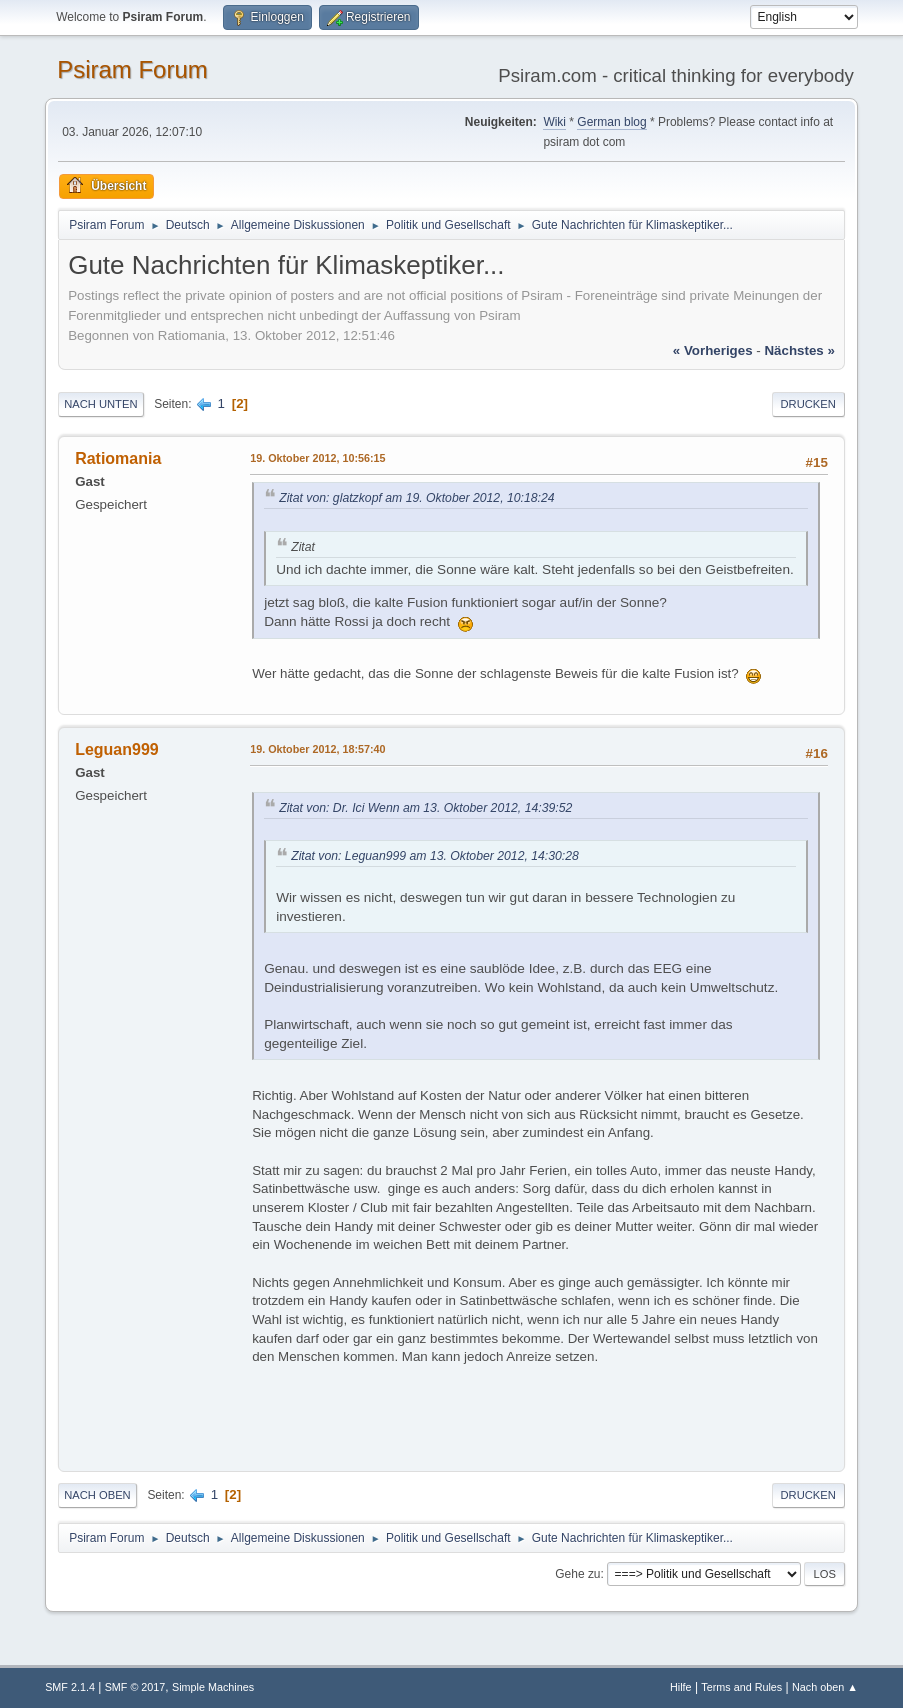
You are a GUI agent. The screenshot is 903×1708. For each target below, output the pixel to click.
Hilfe (681, 1687)
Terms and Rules (741, 1687)
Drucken (808, 404)
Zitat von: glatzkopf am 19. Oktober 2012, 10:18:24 (416, 498)
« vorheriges (713, 350)
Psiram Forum (132, 69)
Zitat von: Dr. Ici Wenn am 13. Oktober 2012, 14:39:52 (425, 808)
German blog (611, 122)
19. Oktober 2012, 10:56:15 (317, 458)
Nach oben (97, 1495)
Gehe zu (577, 1574)
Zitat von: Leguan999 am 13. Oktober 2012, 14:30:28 (435, 856)
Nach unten (100, 404)
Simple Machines (213, 1687)
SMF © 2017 (135, 1687)
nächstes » (799, 350)
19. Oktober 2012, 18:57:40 (317, 749)
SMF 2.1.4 (70, 1687)
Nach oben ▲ (825, 1687)
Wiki (554, 122)
